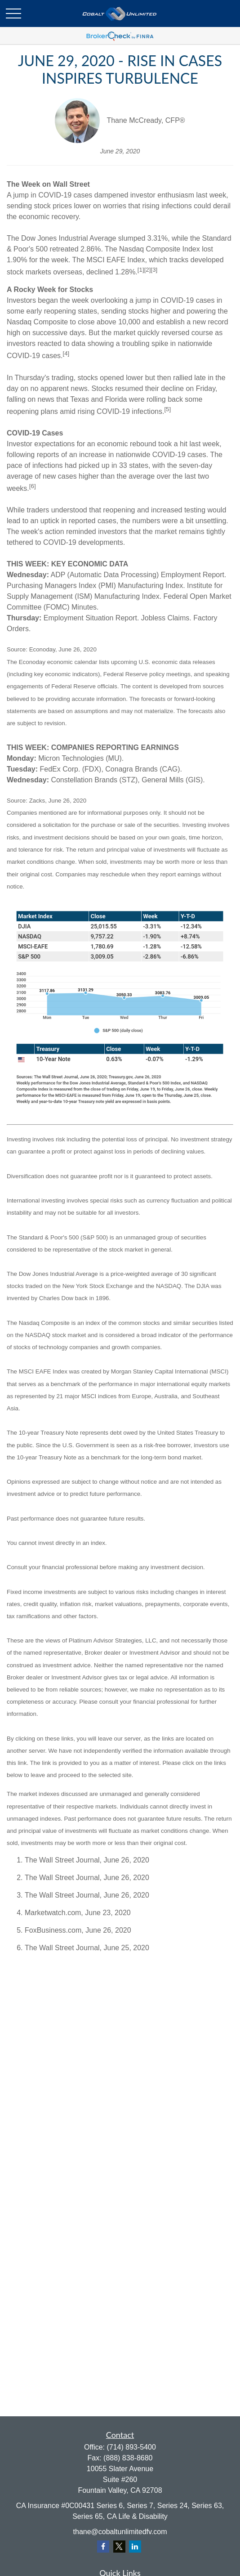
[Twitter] (119, 2546)
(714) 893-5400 (131, 2447)
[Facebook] (103, 2546)
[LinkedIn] (135, 2546)
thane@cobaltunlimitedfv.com (120, 2532)
